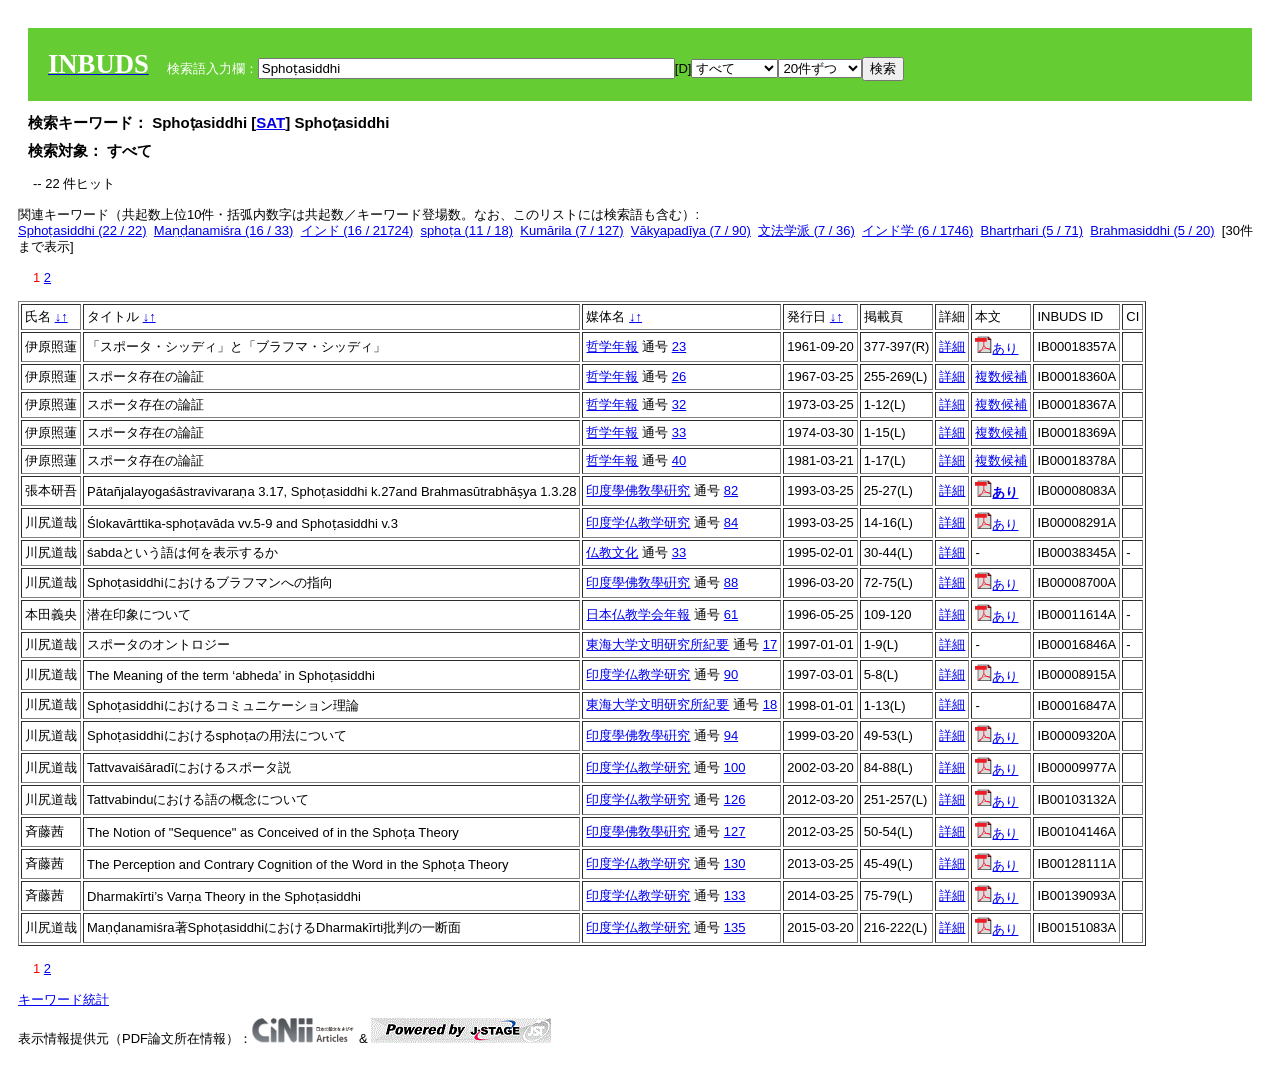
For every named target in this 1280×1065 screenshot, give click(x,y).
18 (770, 704)
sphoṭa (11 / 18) (467, 230)
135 (735, 927)
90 (731, 674)
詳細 (952, 346)
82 (731, 490)
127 (735, 831)
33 (679, 432)
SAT (270, 122)
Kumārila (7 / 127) (571, 230)
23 (679, 346)
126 (735, 799)
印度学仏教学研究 (638, 522)
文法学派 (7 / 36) (806, 230)
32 (679, 404)
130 (735, 863)
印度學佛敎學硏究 (638, 490)
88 (731, 582)
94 (731, 735)
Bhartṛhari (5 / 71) (1032, 230)
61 (731, 614)
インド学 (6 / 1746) (917, 230)
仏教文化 (612, 552)
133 (735, 895)
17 (770, 644)
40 (679, 460)
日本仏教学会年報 (638, 614)
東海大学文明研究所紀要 (657, 644)
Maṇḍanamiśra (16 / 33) (224, 230)
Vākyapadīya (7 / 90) (691, 230)
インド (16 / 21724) (357, 230)
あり (996, 348)
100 (735, 767)
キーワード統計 (63, 999)
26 (679, 376)
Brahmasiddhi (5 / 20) (1152, 230)
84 (731, 522)
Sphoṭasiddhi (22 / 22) (82, 230)
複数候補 (1001, 376)
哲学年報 (612, 346)
